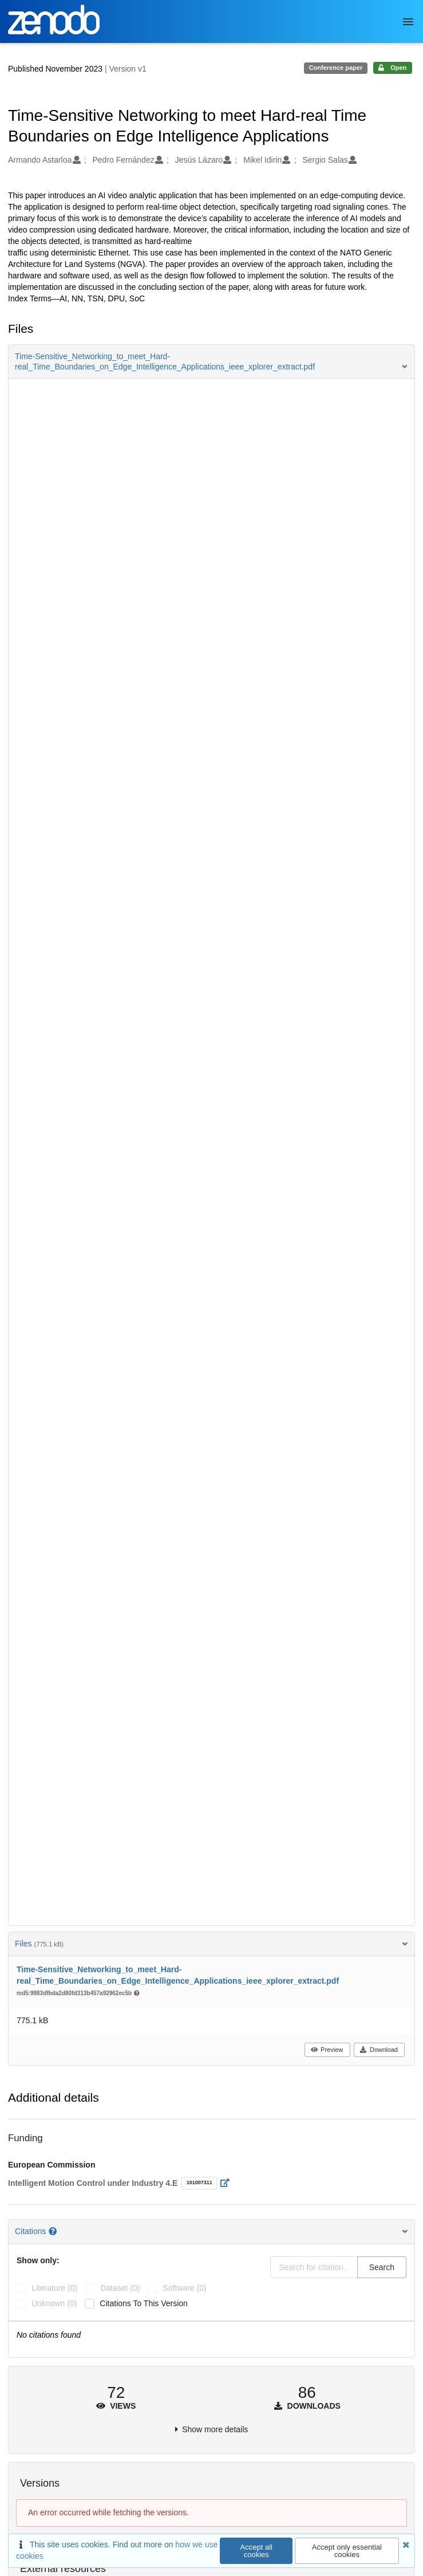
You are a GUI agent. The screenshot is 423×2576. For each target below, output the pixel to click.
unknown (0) (54, 2303)
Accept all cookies (256, 2551)
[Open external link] (228, 2183)
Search (381, 2267)
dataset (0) (120, 2287)
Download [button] (378, 2049)
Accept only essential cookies (347, 2551)
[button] (211, 361)
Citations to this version (144, 2303)
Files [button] (211, 1943)
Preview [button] (326, 2049)
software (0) (184, 2287)
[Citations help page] (54, 2231)
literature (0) (54, 2287)
